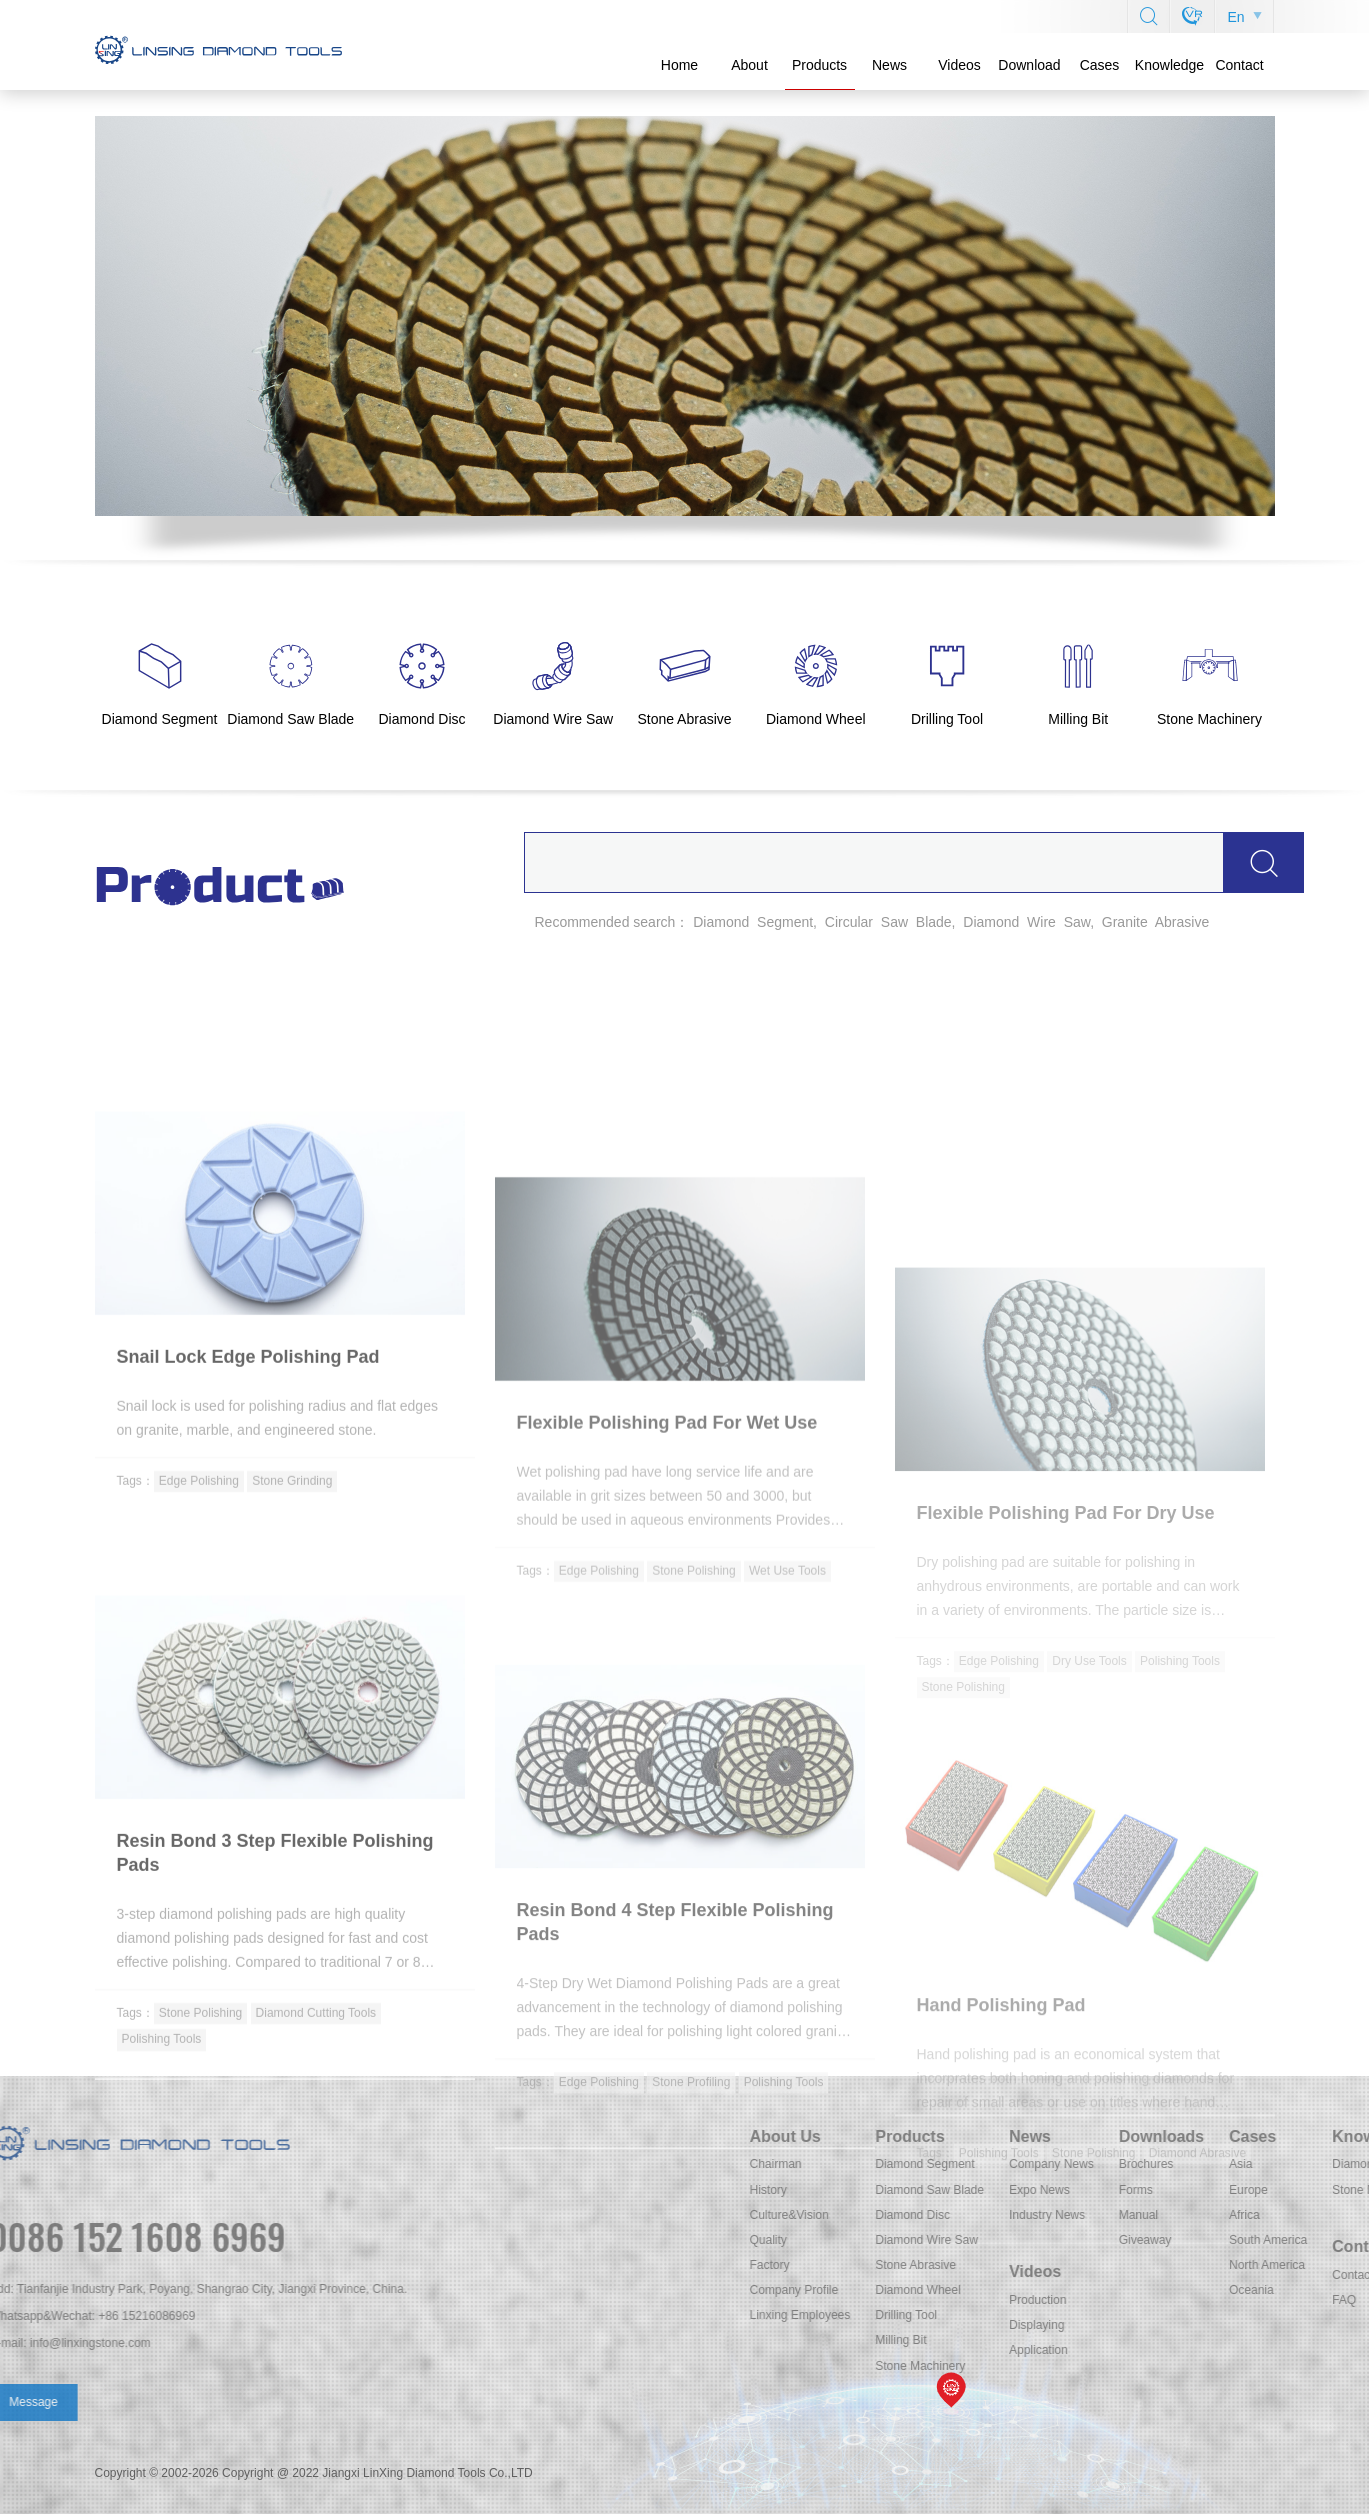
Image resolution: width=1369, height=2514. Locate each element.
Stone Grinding (292, 1672)
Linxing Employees (1091, 2315)
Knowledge (1169, 65)
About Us (1076, 2136)
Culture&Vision (1080, 2215)
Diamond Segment (1215, 2164)
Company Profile (1085, 2290)
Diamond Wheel (1208, 2290)
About (749, 65)
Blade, (936, 922)
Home (679, 65)
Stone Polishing (693, 1793)
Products (819, 65)
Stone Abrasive (1206, 2265)
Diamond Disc (1203, 2215)
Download (1029, 65)
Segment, (787, 922)
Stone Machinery (1211, 2366)
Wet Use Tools (787, 1793)
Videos (959, 65)
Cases (1100, 65)
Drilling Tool (1197, 2315)
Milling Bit (1191, 2340)
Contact (1239, 65)
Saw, (1079, 922)
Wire (1041, 922)
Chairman (1067, 2164)
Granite (1125, 922)
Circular (849, 922)
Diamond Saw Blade (1220, 2190)
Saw (894, 922)
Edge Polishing (199, 1672)
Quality (1059, 2240)
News (889, 65)
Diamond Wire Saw (1217, 2240)
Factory (1061, 2265)
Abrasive (1182, 922)
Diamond (721, 922)
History (1059, 2190)
